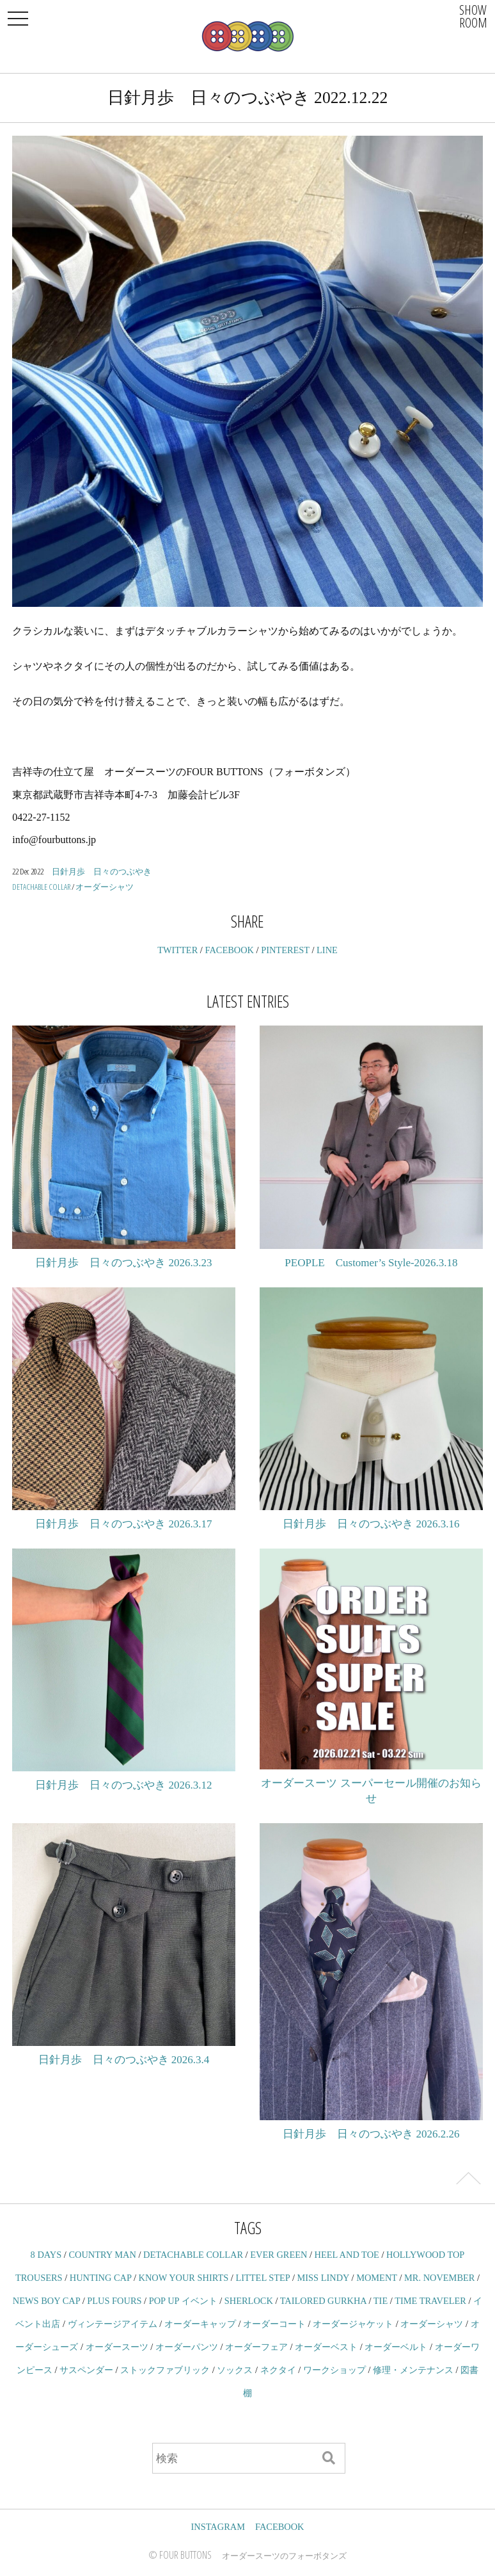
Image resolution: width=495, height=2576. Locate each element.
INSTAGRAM (218, 2527)
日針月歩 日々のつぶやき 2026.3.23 (123, 1263)
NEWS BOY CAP (46, 2301)
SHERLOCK (248, 2301)
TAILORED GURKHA (323, 2301)
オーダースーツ (117, 2347)
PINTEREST (285, 950)
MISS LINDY (323, 2278)
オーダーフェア (256, 2347)
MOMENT (376, 2278)
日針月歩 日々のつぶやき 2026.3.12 (123, 1785)
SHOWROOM (473, 16)
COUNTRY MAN (102, 2255)
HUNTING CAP (101, 2278)
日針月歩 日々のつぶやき (102, 871)
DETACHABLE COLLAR (41, 886)
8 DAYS (46, 2255)
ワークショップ (334, 2370)
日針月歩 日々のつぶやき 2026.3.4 (124, 2060)
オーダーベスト (326, 2347)
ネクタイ (278, 2370)
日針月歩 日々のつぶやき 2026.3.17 (123, 1524)
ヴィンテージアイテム (112, 2324)
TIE (380, 2301)
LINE (327, 950)
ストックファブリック (165, 2370)
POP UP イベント (183, 2301)
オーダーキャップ (200, 2324)
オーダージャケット (353, 2324)
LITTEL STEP (262, 2278)
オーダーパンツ (186, 2347)
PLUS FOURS (114, 2301)
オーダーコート (274, 2324)
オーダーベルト (396, 2347)
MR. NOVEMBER (439, 2278)
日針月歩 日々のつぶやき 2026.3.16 (371, 1524)
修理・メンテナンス (413, 2370)
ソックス (235, 2370)
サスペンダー (86, 2370)
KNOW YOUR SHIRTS (184, 2278)
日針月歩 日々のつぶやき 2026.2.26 (371, 2134)
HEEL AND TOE (347, 2255)
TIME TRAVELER (430, 2301)
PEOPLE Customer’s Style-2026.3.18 (371, 1263)
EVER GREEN (278, 2255)
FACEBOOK (229, 950)
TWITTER (177, 950)
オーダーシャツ (104, 886)
